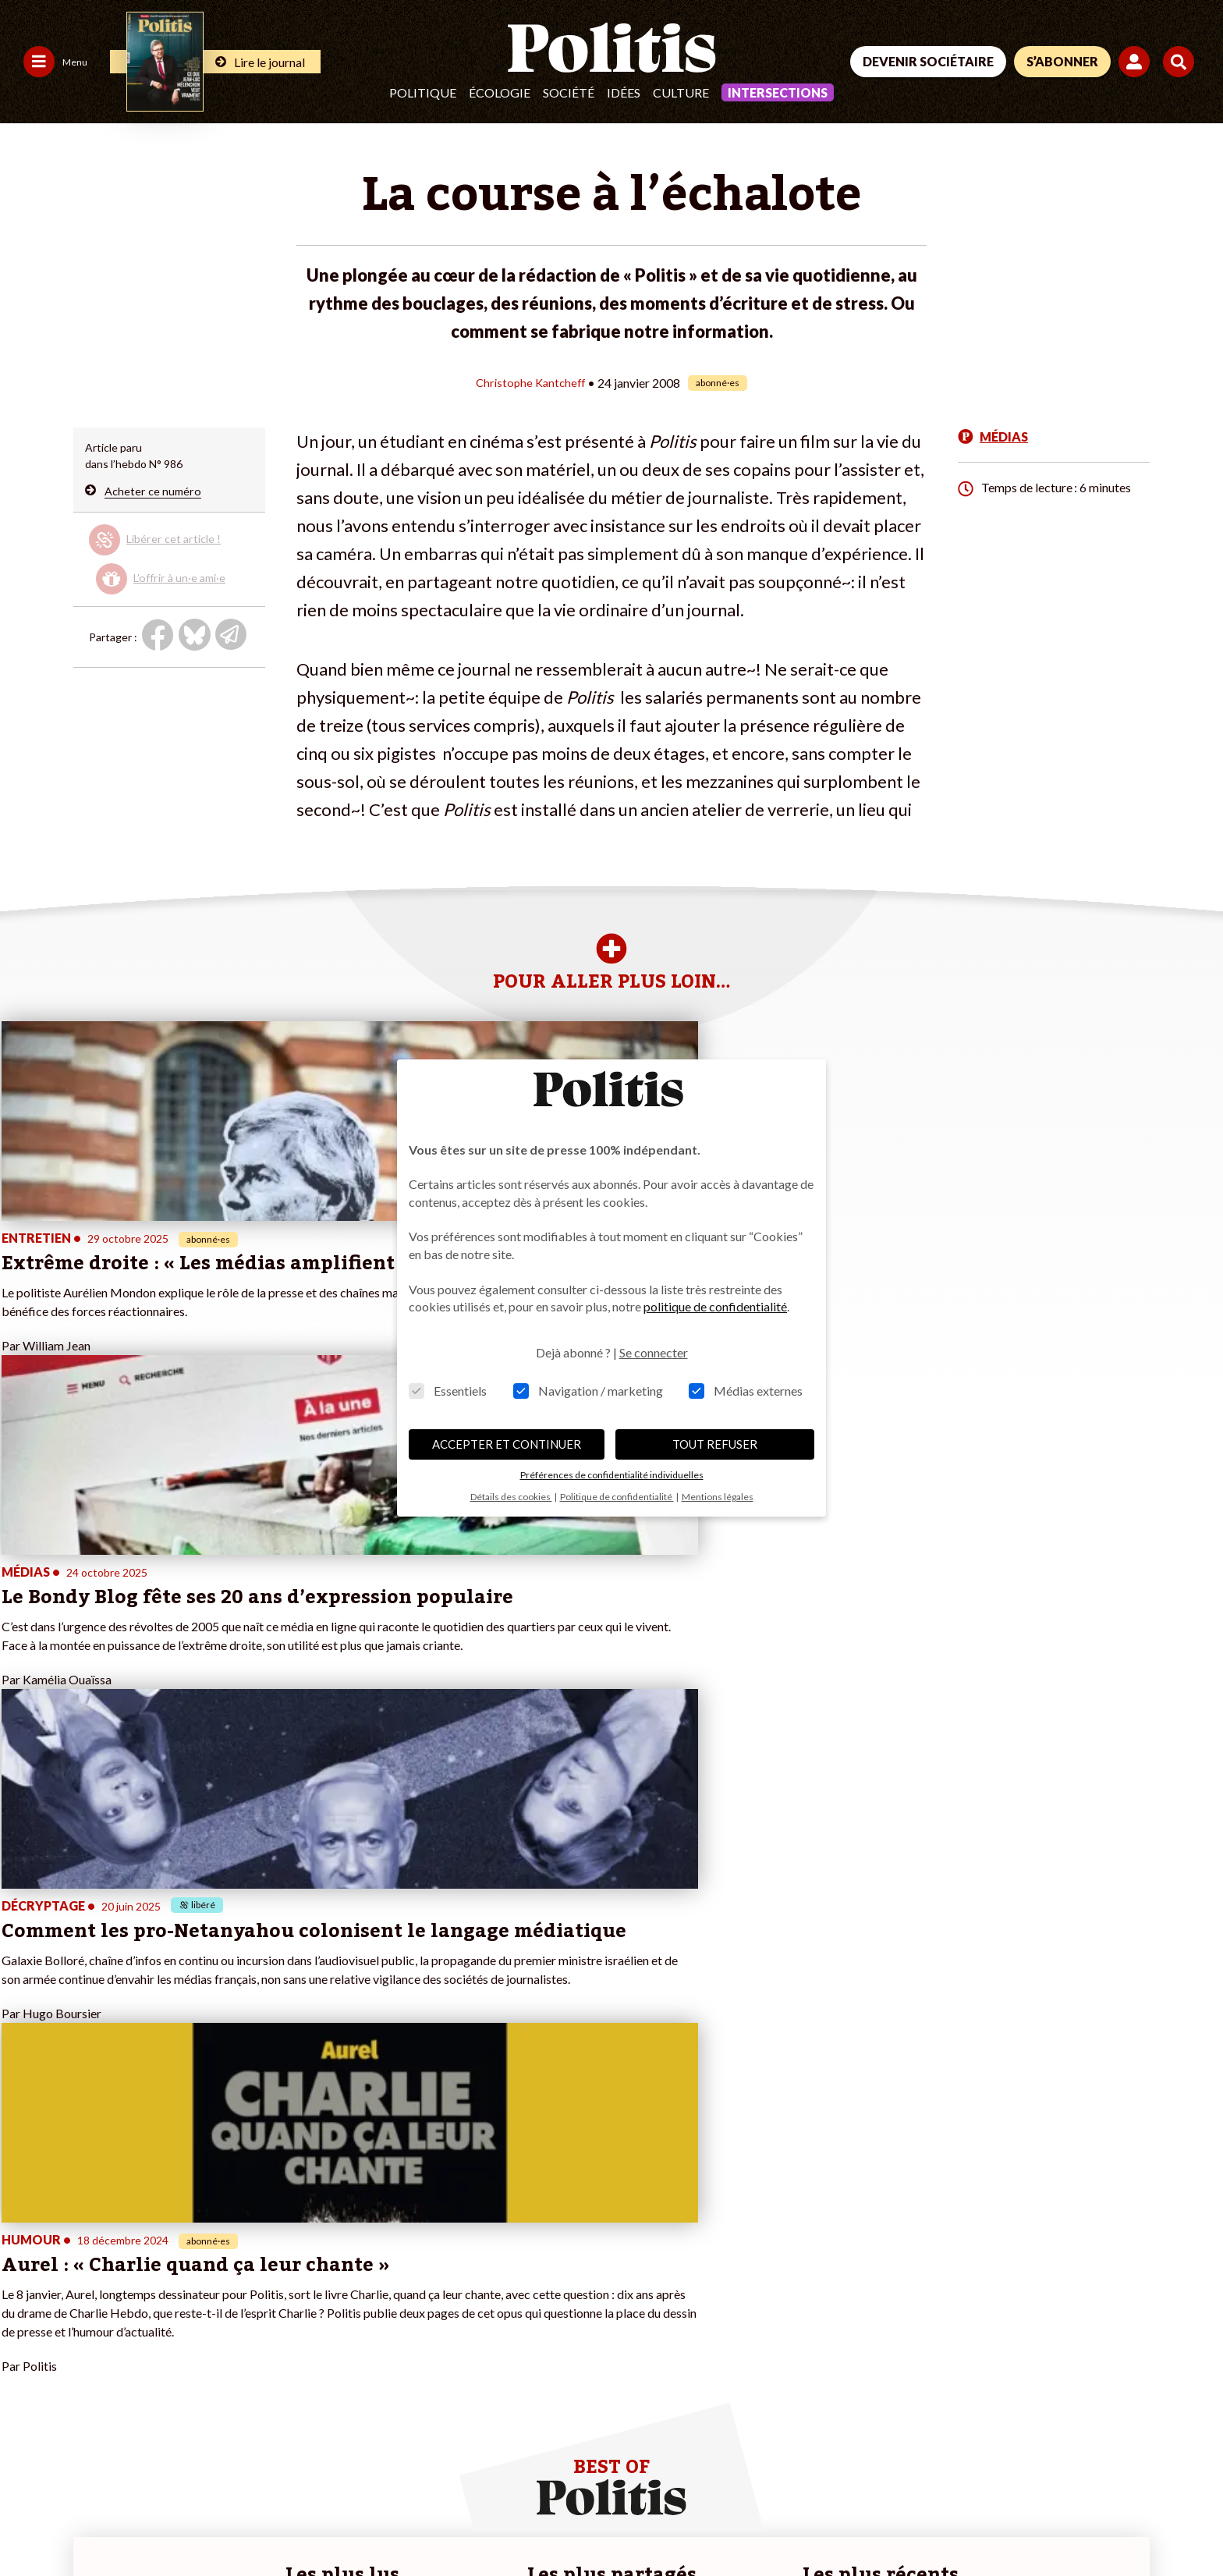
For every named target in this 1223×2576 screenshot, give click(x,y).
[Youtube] (1091, 2462)
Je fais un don (236, 2259)
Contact (29, 2521)
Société (568, 92)
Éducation (126, 2308)
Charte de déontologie (233, 2521)
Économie (125, 2291)
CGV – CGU (341, 2521)
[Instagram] (1140, 2462)
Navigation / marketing (588, 1390)
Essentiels (448, 1390)
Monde (118, 2259)
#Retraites (424, 2308)
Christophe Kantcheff (530, 381)
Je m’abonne (233, 2291)
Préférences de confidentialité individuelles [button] (612, 1475)
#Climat (416, 2259)
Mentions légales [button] (717, 1497)
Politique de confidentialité (461, 2521)
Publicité (573, 2521)
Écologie (499, 92)
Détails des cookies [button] (511, 1497)
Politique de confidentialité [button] (617, 1497)
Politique (422, 92)
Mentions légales (112, 2521)
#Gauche (420, 2291)
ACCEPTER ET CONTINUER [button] (506, 1444)
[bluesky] (1042, 2462)
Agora (22, 2259)
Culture (681, 92)
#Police (416, 2275)
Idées (623, 92)
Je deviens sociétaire (254, 2275)
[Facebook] (994, 2462)
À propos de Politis (249, 2324)
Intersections (778, 92)
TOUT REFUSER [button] (714, 1444)
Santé (115, 2324)
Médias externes (746, 1390)
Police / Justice (138, 2340)
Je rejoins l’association (257, 2308)
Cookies (635, 2521)
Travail (117, 2275)
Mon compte (233, 2340)
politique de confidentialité (715, 1306)
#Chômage (424, 2324)
